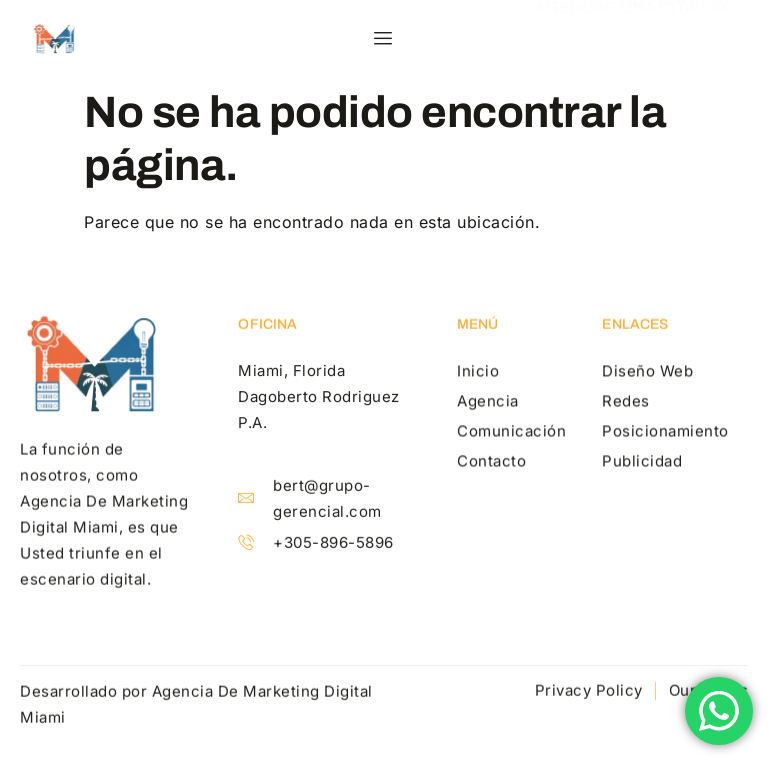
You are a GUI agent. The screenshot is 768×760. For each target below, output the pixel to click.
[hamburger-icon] (383, 39)
